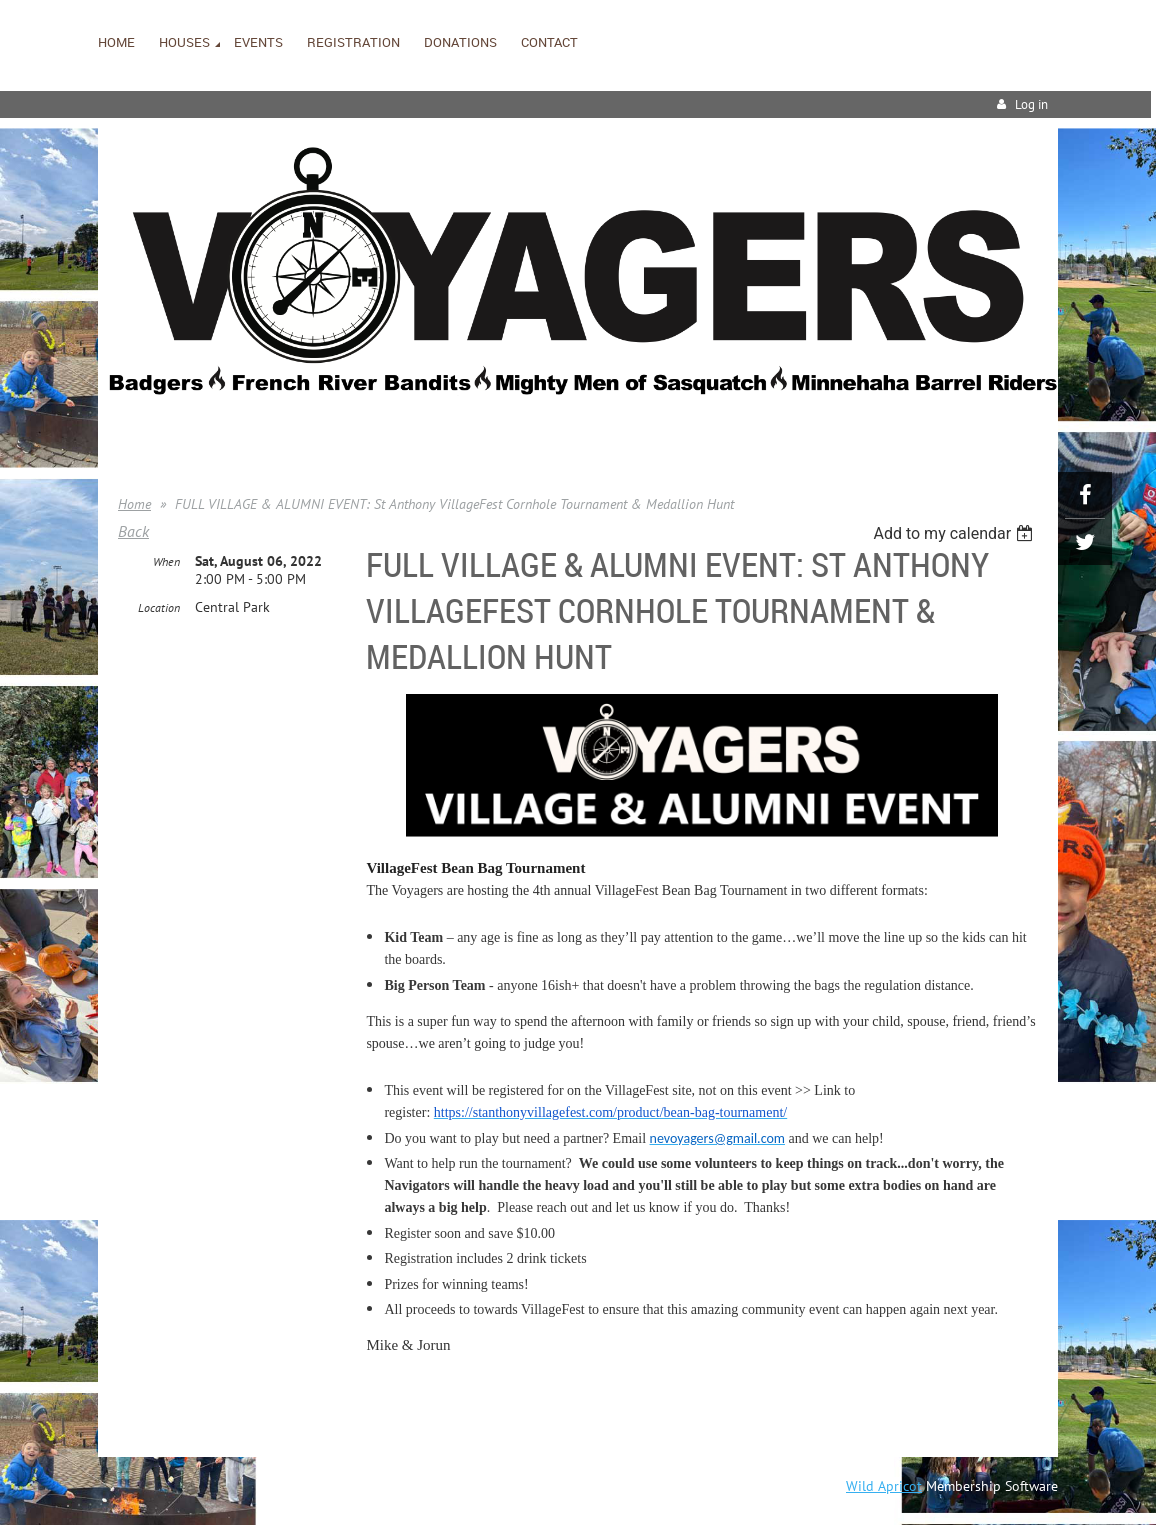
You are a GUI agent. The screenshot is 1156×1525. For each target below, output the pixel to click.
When (166, 561)
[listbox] (955, 533)
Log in (1031, 104)
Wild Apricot (884, 1486)
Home (134, 504)
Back (133, 531)
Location (159, 607)
